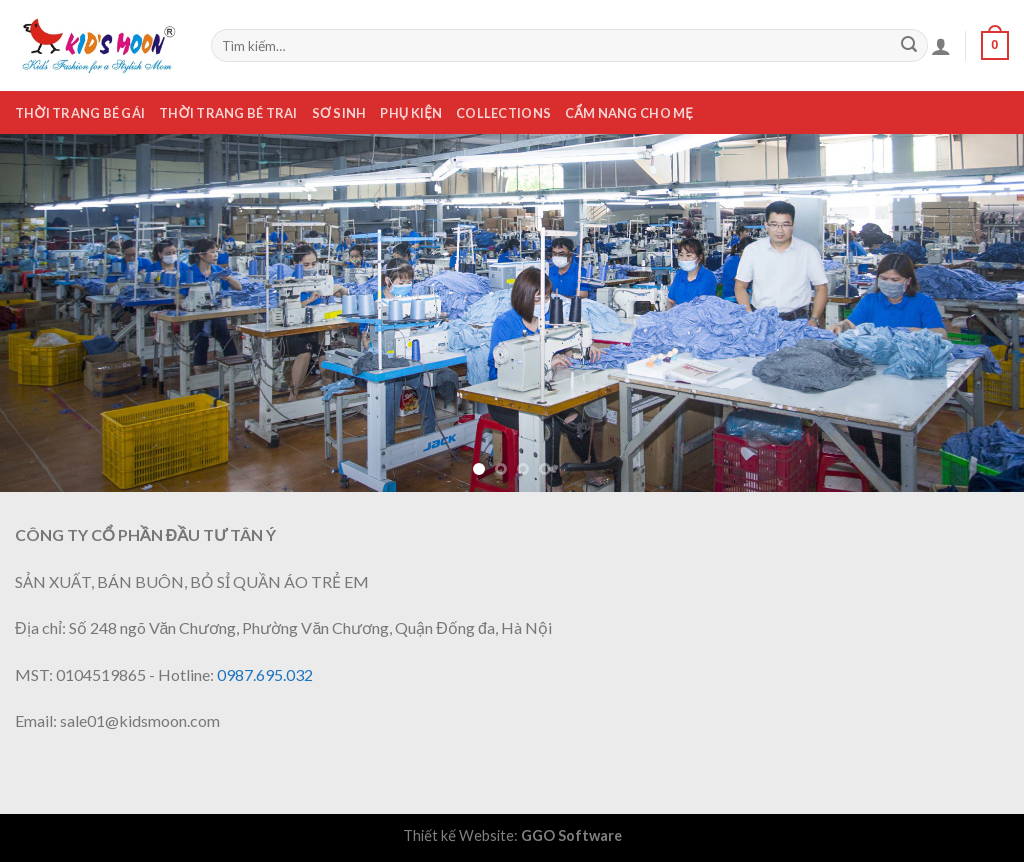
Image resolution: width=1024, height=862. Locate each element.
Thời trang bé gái (80, 113)
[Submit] (909, 46)
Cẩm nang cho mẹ (629, 113)
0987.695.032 (265, 674)
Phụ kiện (411, 113)
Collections (503, 113)
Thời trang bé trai (228, 113)
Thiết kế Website (458, 835)
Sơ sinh (339, 113)
